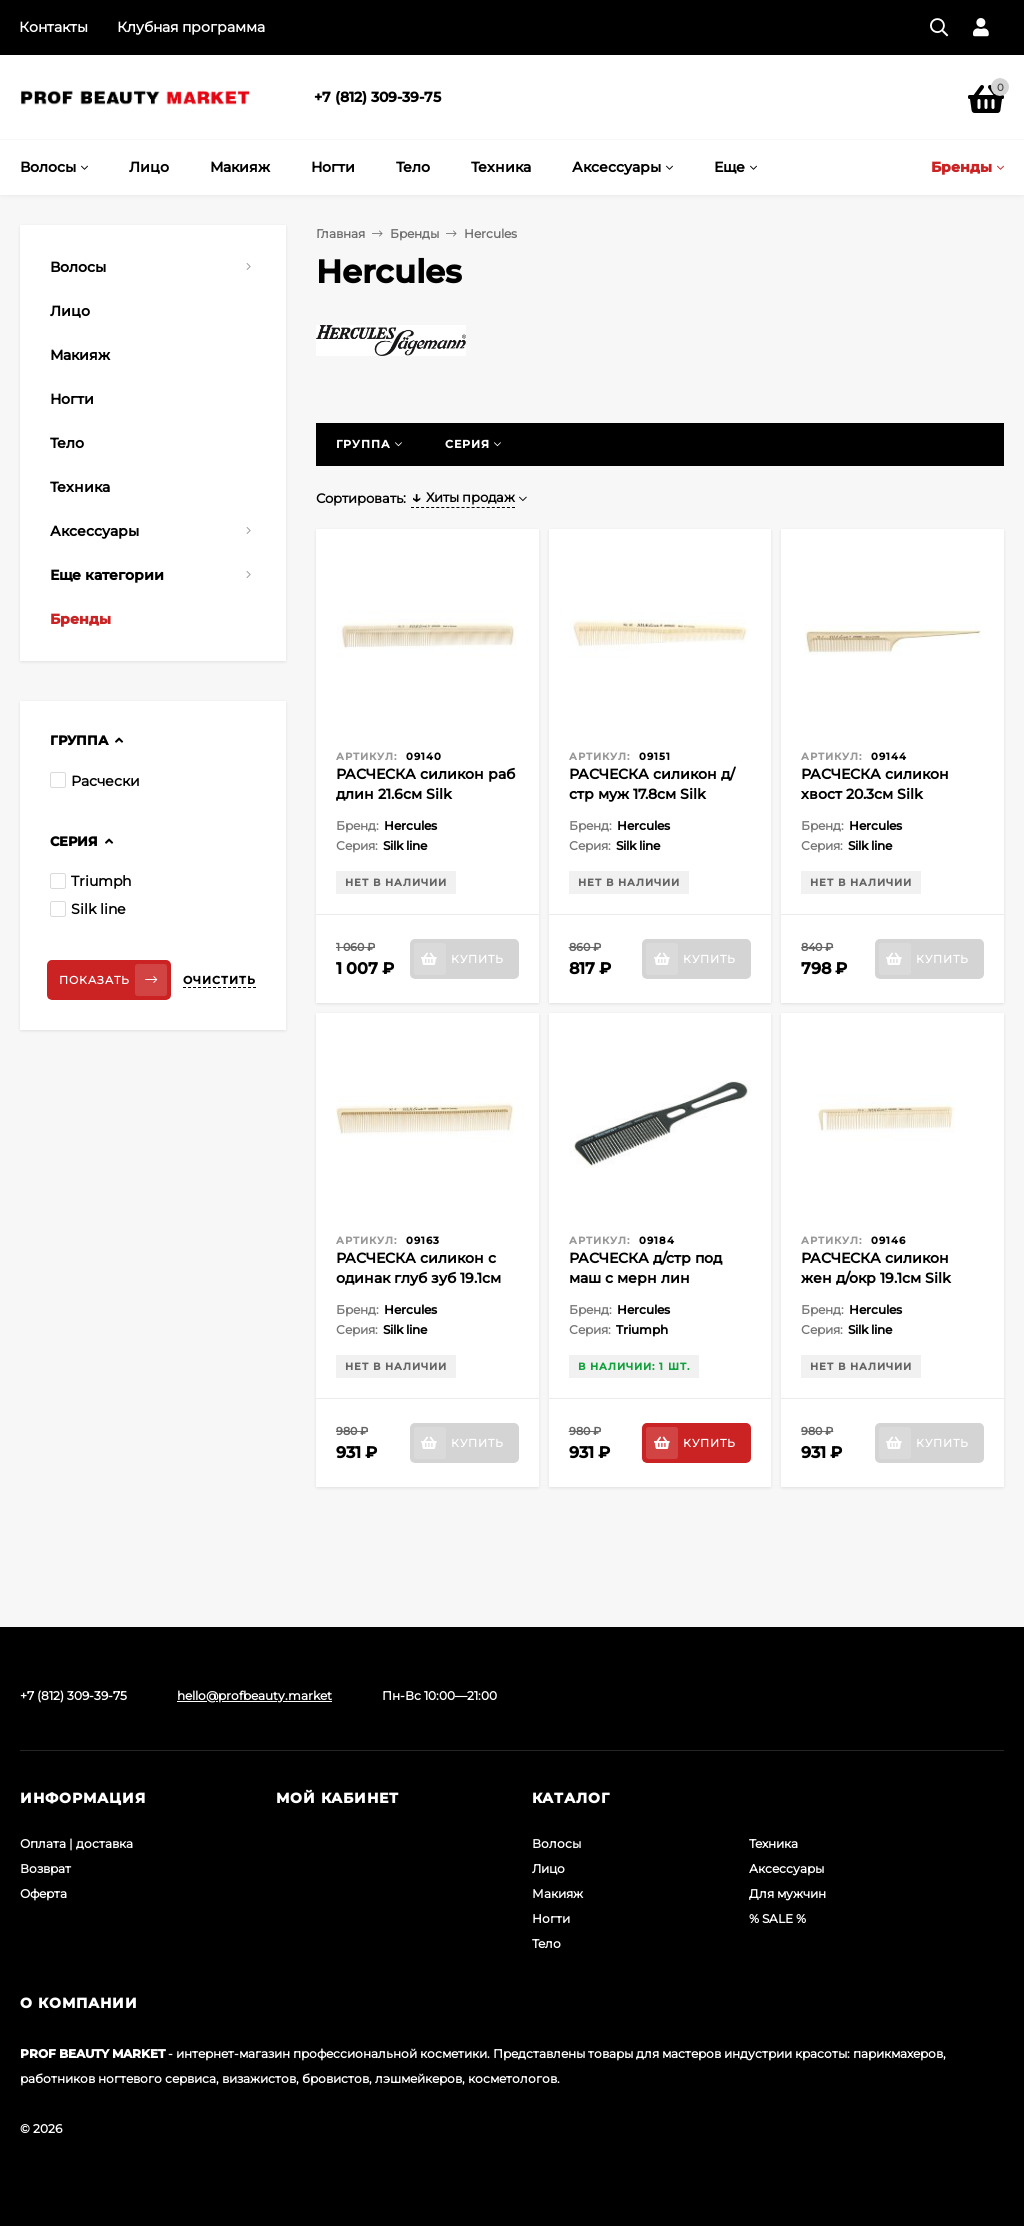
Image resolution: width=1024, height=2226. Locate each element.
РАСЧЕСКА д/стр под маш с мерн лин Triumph (645, 1278)
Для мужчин (787, 1893)
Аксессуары (786, 1868)
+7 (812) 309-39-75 (377, 97)
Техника (773, 1843)
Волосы (556, 1843)
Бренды (414, 233)
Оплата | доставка (76, 1843)
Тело (546, 1943)
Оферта (43, 1893)
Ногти (551, 1918)
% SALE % (777, 1918)
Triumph (90, 881)
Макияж (557, 1893)
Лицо (548, 1868)
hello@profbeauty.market (254, 1695)
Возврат (45, 1868)
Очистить (219, 980)
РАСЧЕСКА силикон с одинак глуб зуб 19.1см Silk (418, 1278)
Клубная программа (191, 27)
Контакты (53, 27)
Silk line (87, 909)
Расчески (95, 781)
